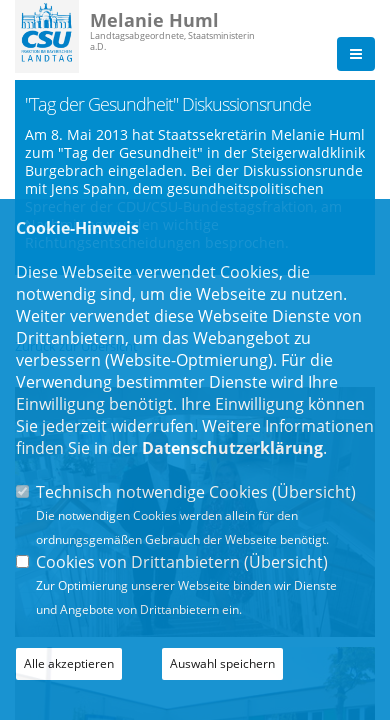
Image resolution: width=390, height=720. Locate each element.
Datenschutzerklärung (232, 448)
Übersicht (314, 492)
